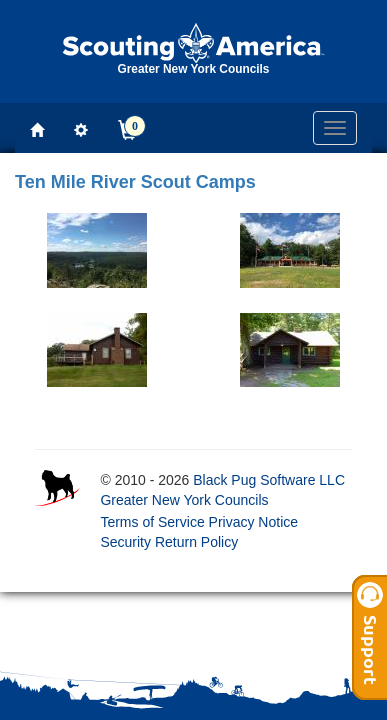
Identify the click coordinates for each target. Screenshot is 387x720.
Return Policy (196, 542)
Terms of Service (152, 522)
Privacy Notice (253, 522)
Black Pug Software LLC (269, 480)
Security (125, 542)
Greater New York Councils (184, 500)
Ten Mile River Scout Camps (135, 182)
